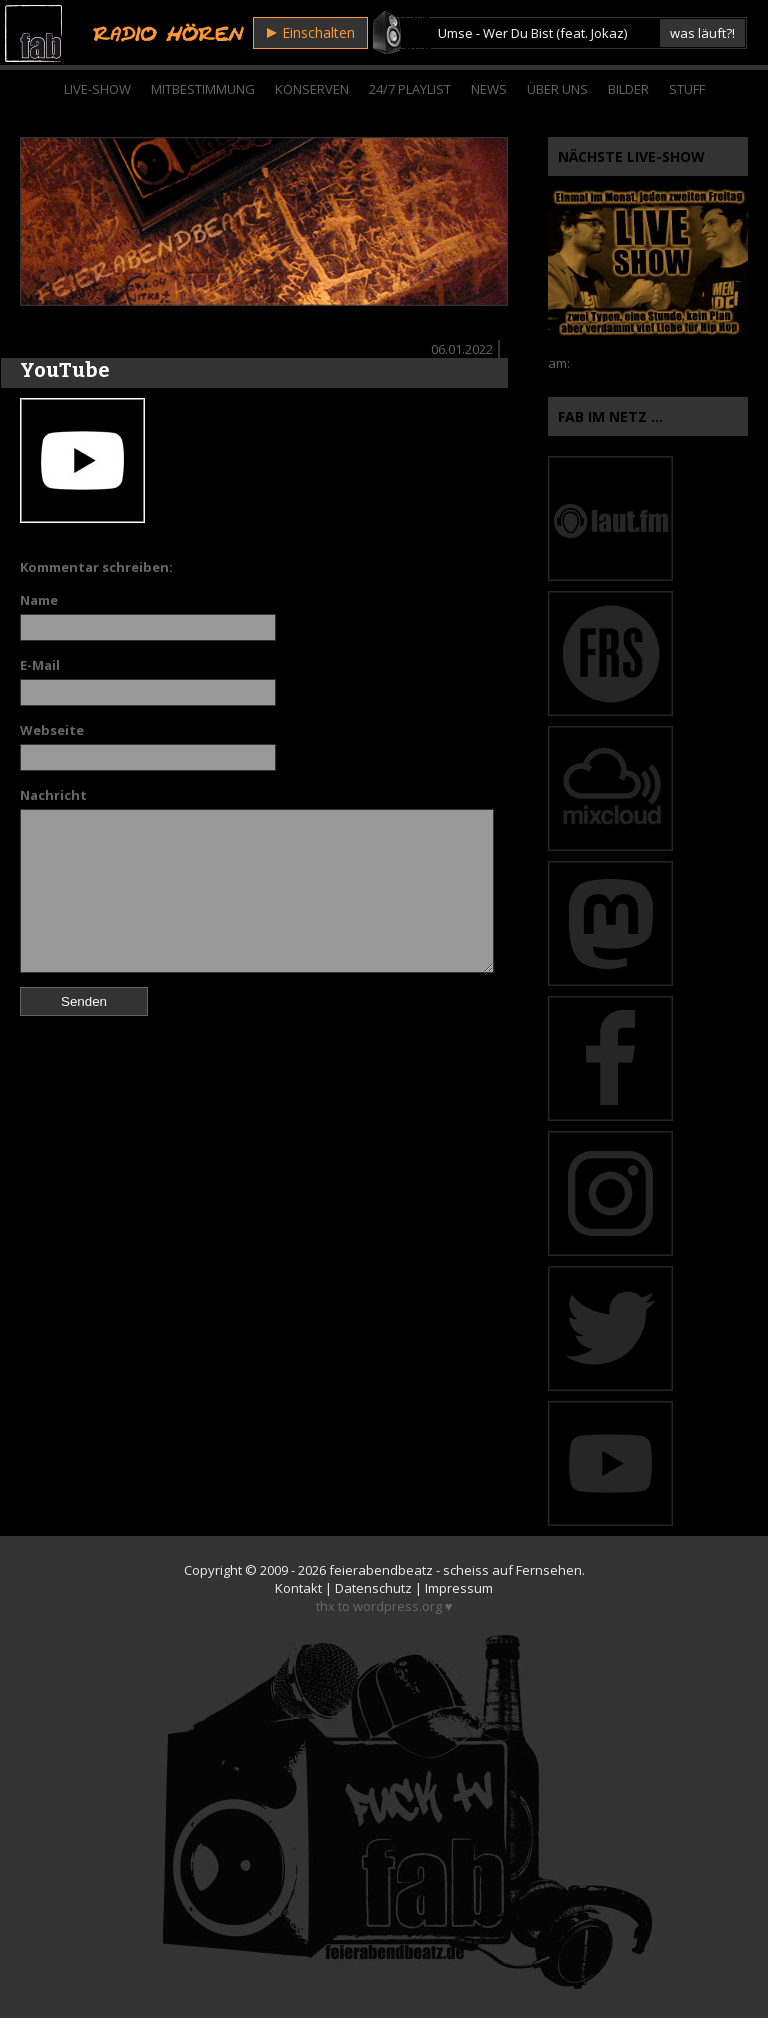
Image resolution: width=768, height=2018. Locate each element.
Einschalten (311, 32)
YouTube (65, 370)
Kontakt (298, 1588)
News (489, 89)
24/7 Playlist (410, 89)
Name (39, 600)
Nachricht (53, 795)
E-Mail (40, 665)
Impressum (459, 1588)
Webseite (52, 730)
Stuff (687, 89)
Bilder (628, 89)
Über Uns (557, 89)
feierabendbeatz (381, 1570)
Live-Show (97, 89)
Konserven (312, 89)
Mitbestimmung (203, 89)
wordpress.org (397, 1606)
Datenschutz (373, 1588)
